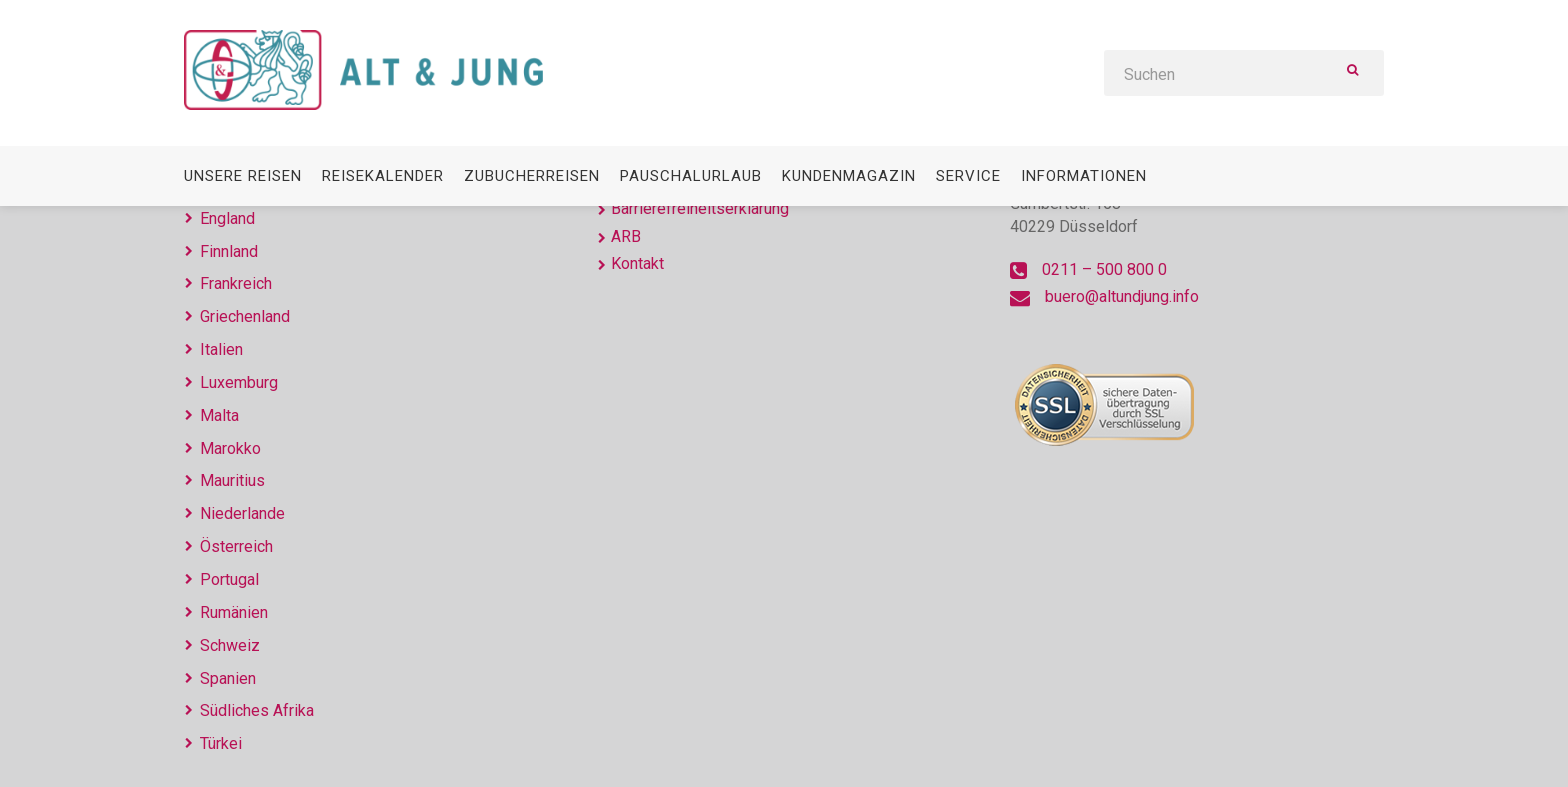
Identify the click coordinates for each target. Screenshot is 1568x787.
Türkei (221, 743)
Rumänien (234, 612)
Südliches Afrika (257, 710)
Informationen (1084, 176)
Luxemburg (239, 382)
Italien (221, 349)
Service (968, 176)
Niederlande (242, 513)
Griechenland (245, 316)
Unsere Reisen (243, 176)
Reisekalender (383, 176)
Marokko (230, 448)
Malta (219, 415)
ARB (626, 236)
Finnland (229, 251)
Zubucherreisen (532, 176)
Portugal (229, 579)
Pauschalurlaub (691, 176)
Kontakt (637, 263)
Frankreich (236, 283)
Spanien (228, 678)
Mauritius (232, 480)
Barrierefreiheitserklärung (700, 208)
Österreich (236, 546)
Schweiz (230, 645)
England (227, 218)
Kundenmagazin (849, 176)
